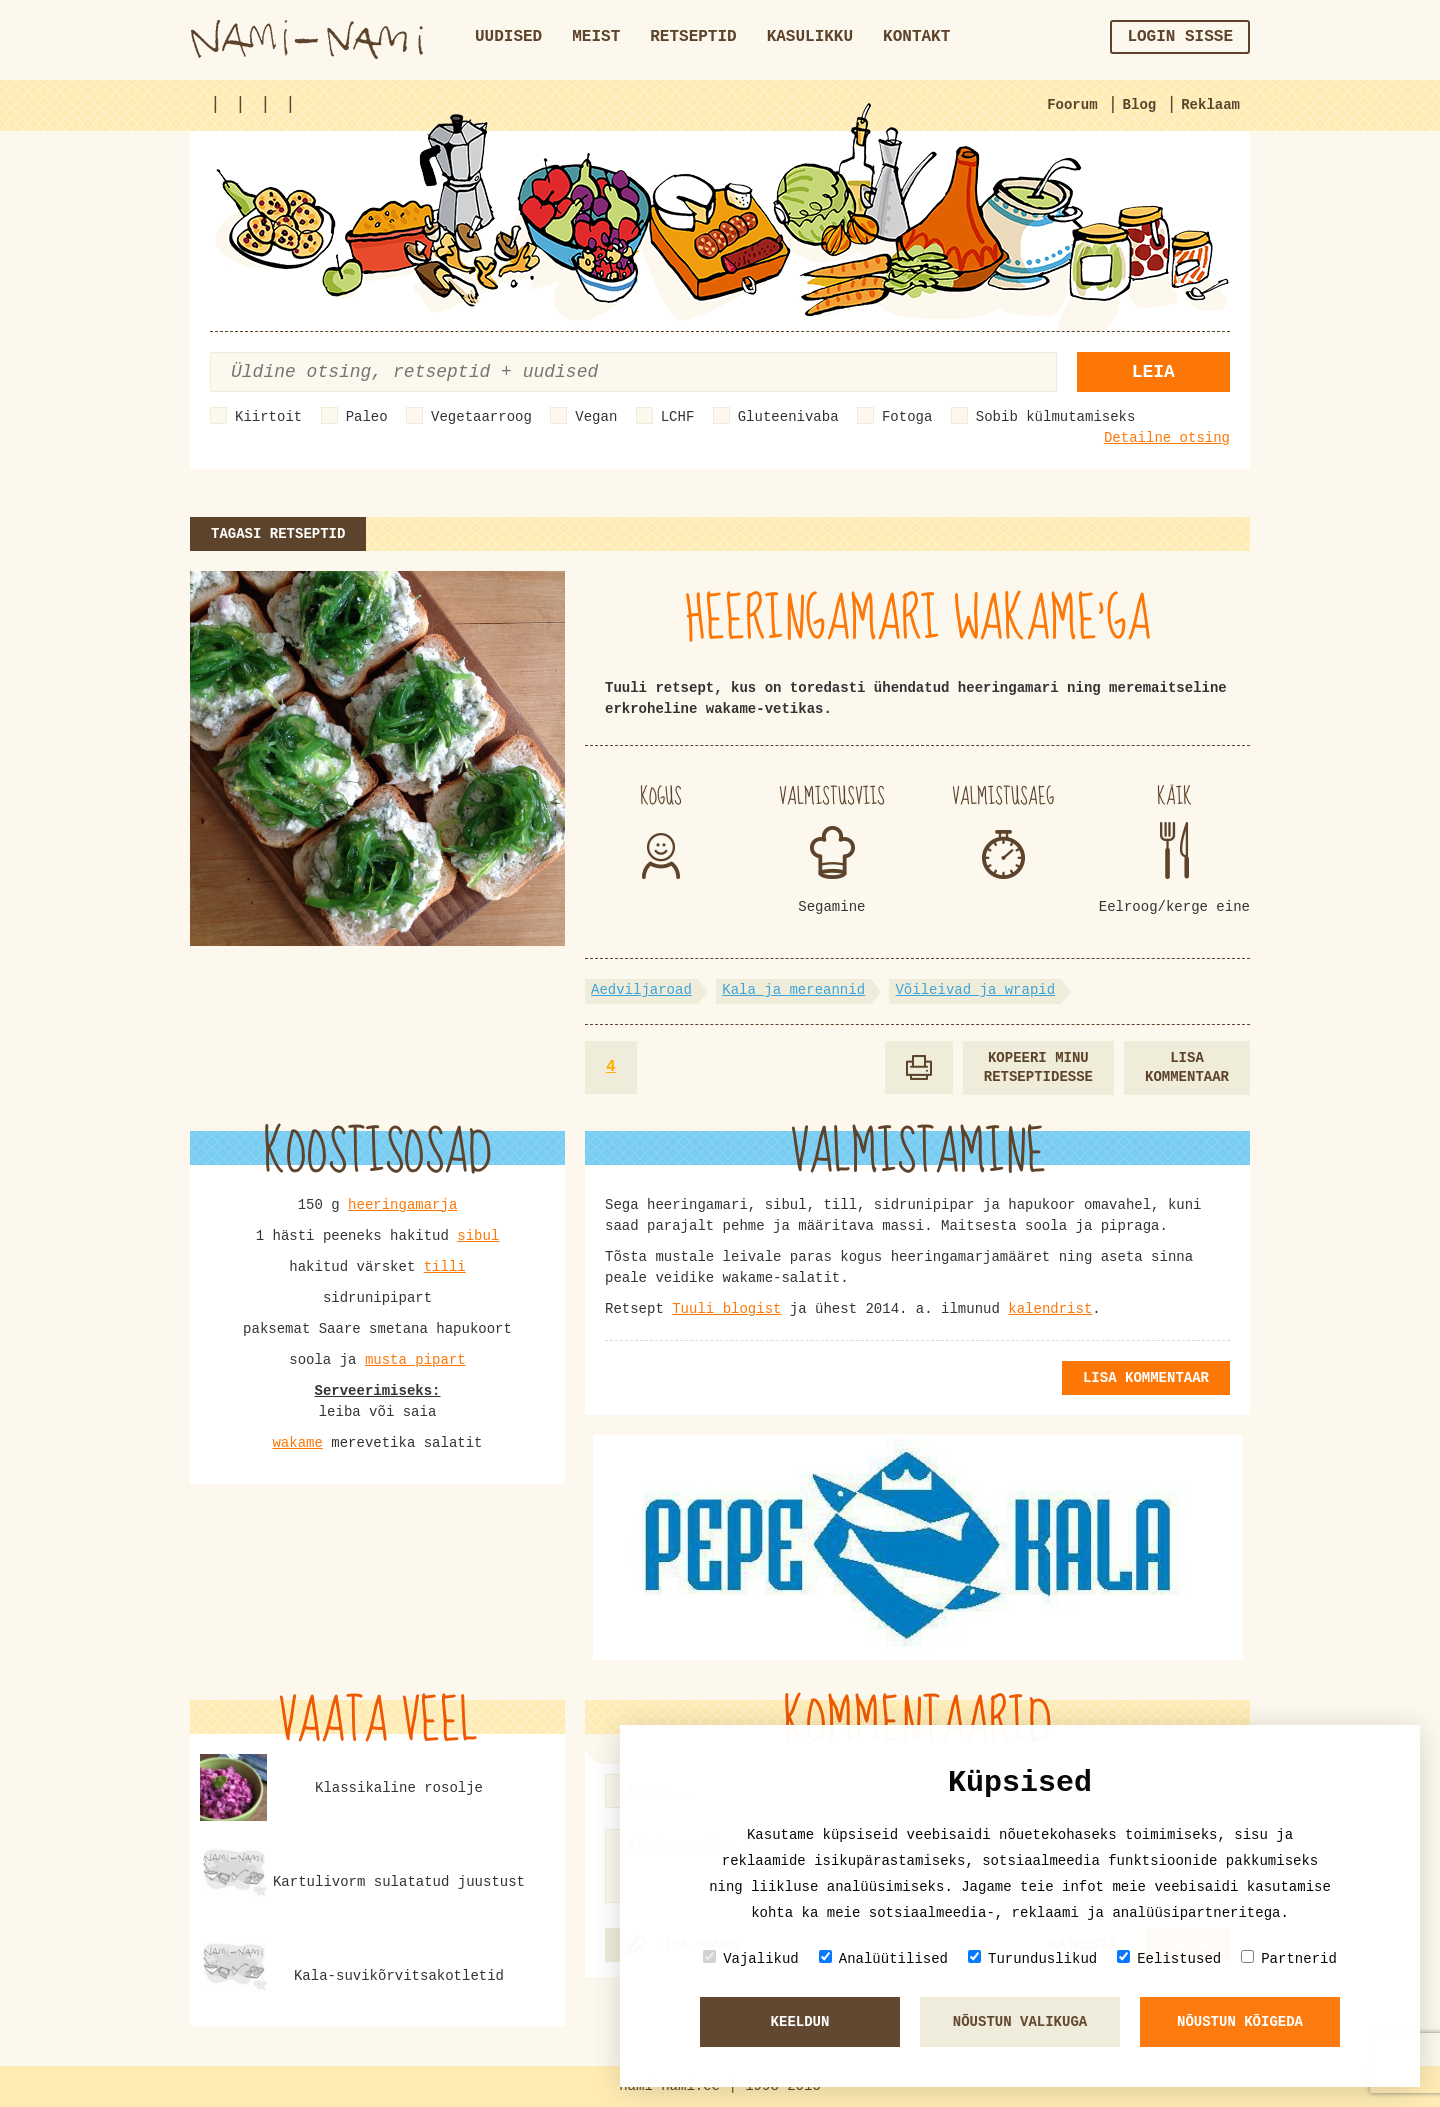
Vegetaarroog (481, 417)
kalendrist (1050, 1309)
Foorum (1072, 105)
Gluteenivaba (788, 417)
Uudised (508, 37)
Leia (1153, 372)
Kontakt (916, 37)
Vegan (596, 417)
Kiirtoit (268, 417)
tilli (445, 1267)
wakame (297, 1443)
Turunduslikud (1032, 1958)
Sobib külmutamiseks (1056, 417)
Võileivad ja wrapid (975, 990)
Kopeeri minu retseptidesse (1038, 1067)
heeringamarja (402, 1205)
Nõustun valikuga (1020, 2022)
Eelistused (1169, 1958)
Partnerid (1289, 1958)
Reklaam (1210, 105)
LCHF (678, 417)
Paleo (367, 417)
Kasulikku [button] (810, 37)
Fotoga (907, 417)
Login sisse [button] (1180, 37)
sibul (478, 1236)
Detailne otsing (1167, 438)
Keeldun (800, 2022)
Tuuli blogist (726, 1309)
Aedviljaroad (641, 990)
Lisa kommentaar (1187, 1067)
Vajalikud (751, 1958)
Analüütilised (883, 1958)
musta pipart (415, 1360)
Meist (596, 37)
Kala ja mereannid (793, 990)
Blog (1140, 105)
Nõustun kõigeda (1240, 2022)
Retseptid (693, 37)
